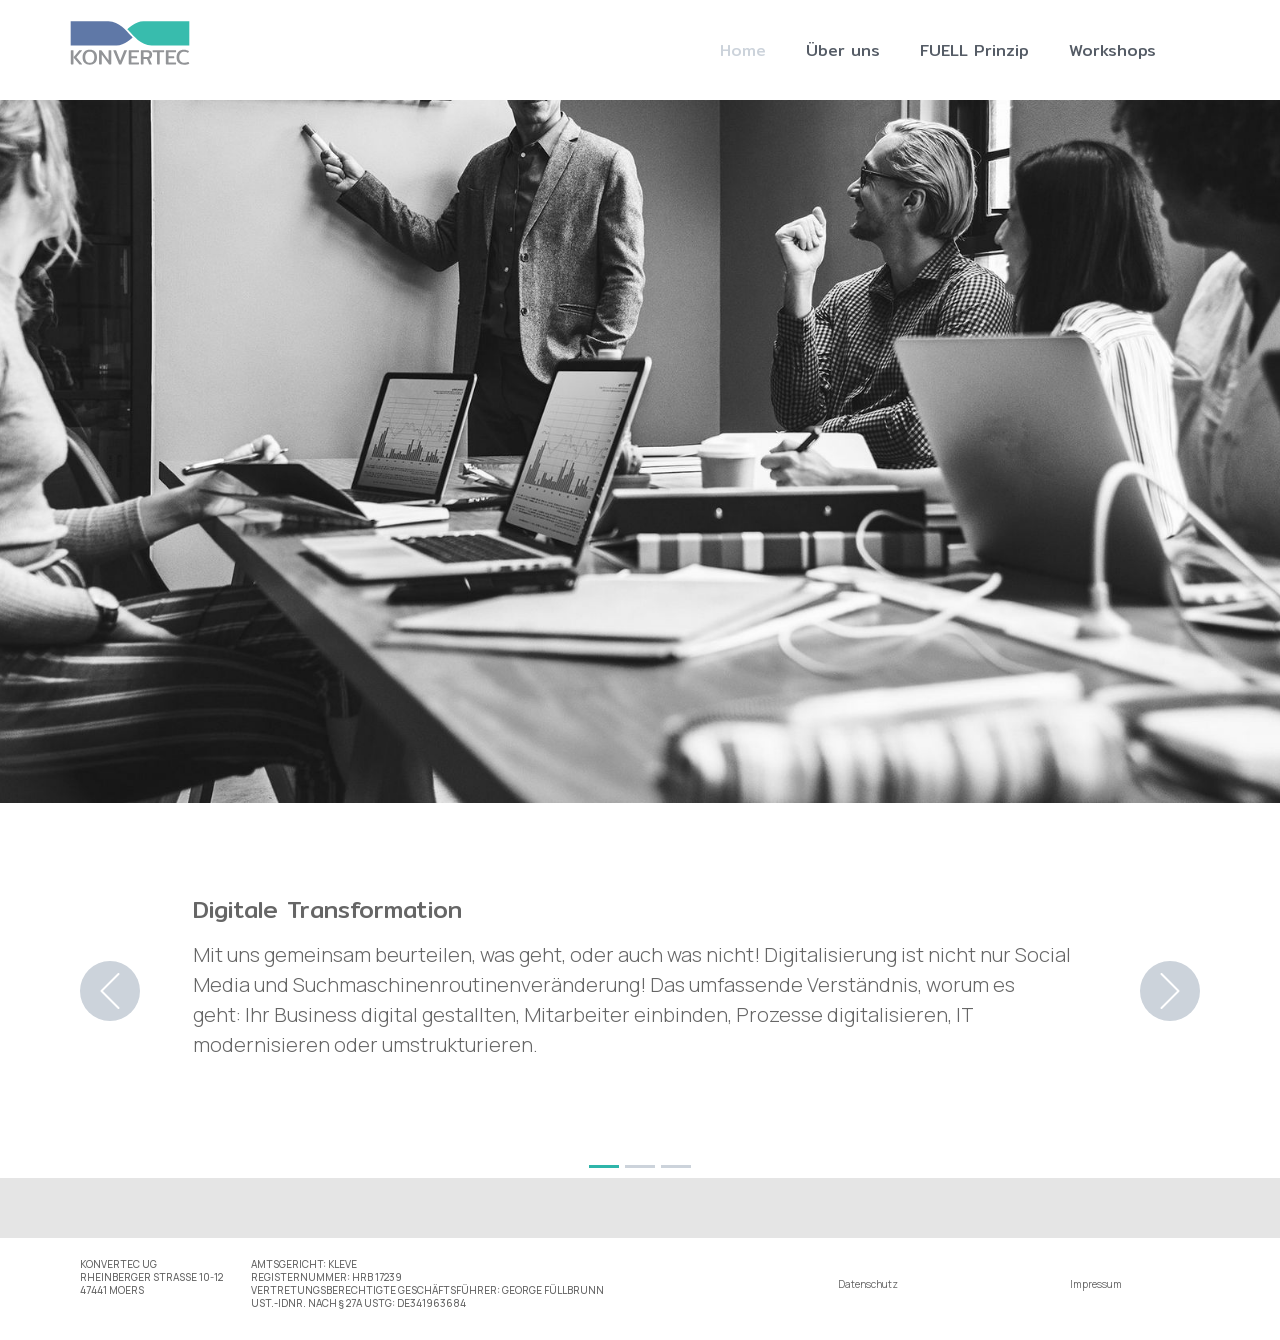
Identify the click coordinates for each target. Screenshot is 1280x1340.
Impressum (1096, 1284)
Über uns (843, 50)
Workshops (1112, 50)
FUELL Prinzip (974, 50)
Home (743, 50)
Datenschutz (868, 1284)
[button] (110, 991)
